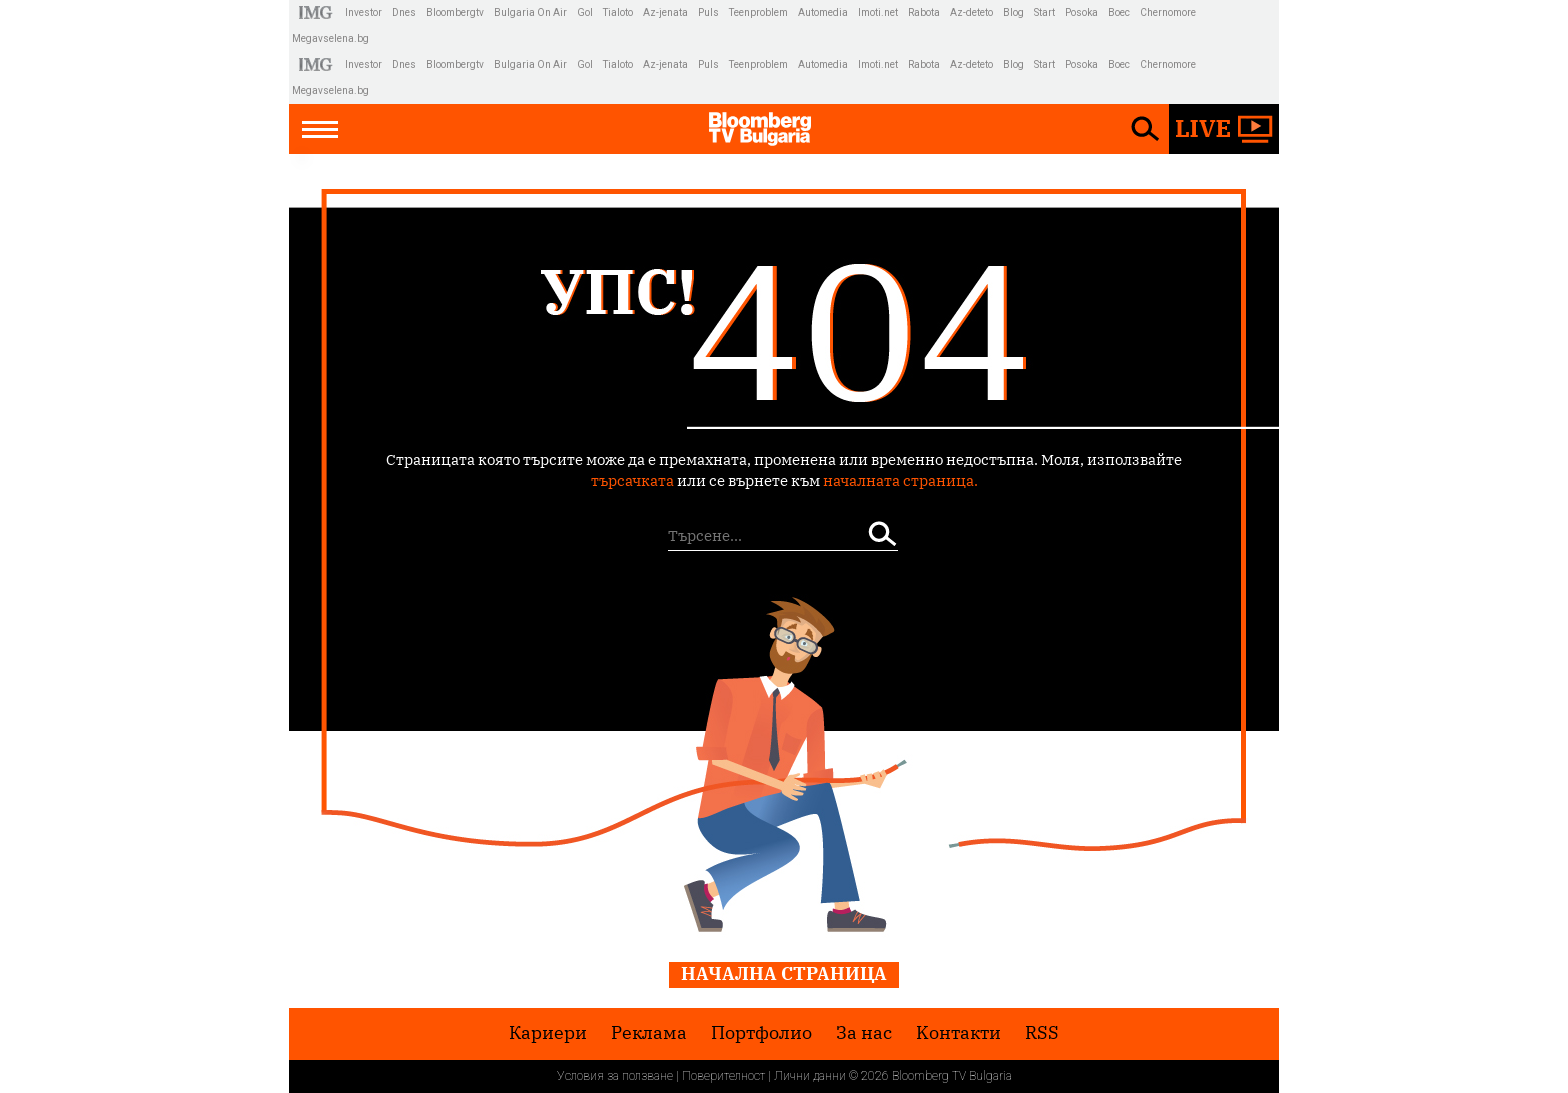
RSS (1042, 1033)
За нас (864, 1033)
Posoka (1081, 12)
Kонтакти (958, 1033)
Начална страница (784, 973)
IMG (318, 12)
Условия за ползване (615, 1076)
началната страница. (900, 480)
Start (1044, 12)
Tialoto (618, 12)
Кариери (548, 1033)
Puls (708, 12)
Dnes (404, 12)
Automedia (823, 12)
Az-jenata (665, 12)
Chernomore (1168, 12)
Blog (1013, 12)
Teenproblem (758, 12)
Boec (1119, 12)
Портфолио (761, 1033)
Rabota (924, 12)
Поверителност (723, 1076)
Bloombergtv (455, 12)
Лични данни (810, 1076)
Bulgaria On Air (530, 12)
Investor (363, 12)
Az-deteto (971, 12)
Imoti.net (878, 12)
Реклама (649, 1033)
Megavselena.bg (330, 38)
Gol (585, 12)
